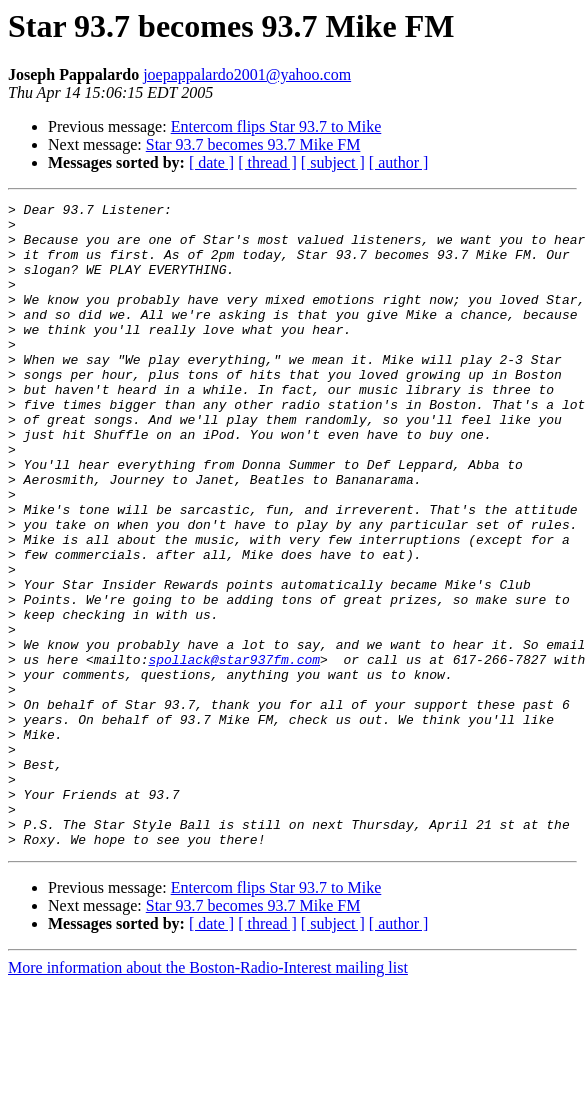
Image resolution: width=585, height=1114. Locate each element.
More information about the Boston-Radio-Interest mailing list (208, 1096)
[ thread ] (267, 162)
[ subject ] (333, 162)
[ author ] (399, 162)
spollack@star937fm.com (234, 752)
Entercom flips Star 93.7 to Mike (276, 126)
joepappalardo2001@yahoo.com (247, 74)
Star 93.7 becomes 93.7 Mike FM (253, 144)
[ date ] (211, 162)
